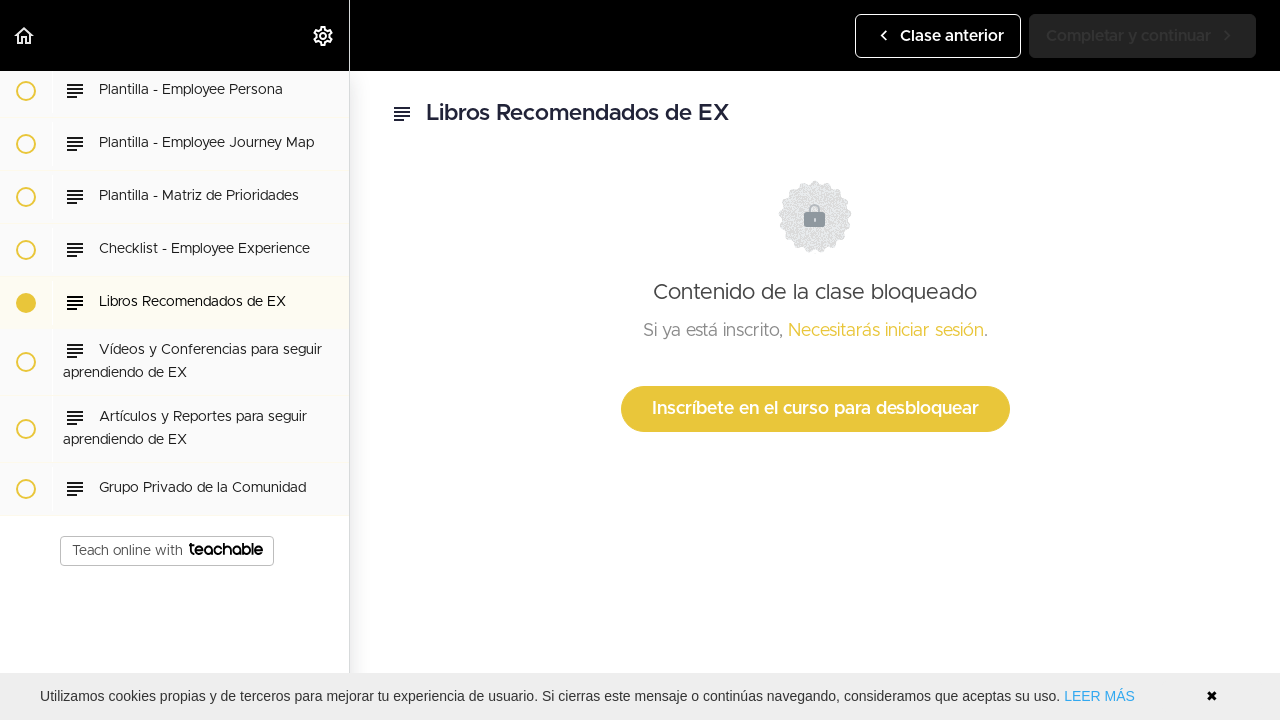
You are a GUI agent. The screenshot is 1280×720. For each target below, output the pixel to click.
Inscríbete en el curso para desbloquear (815, 409)
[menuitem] (324, 35)
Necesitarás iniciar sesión (886, 331)
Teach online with (167, 550)
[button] (25, 35)
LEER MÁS (1099, 696)
